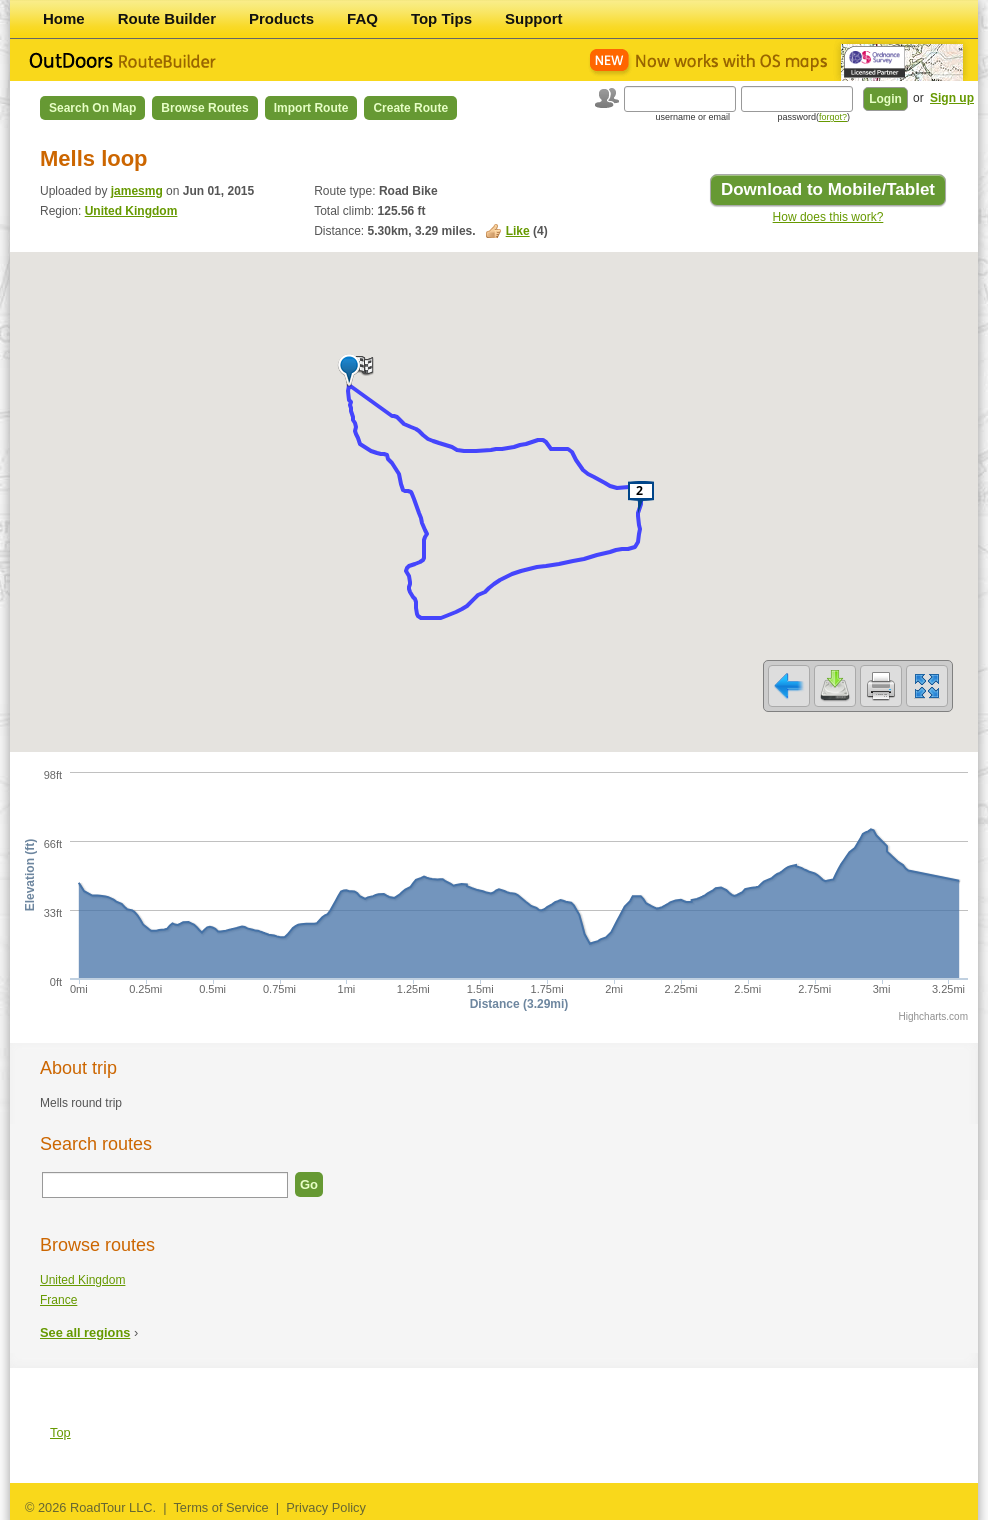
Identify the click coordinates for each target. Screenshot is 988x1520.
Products (281, 18)
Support (534, 18)
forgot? (833, 117)
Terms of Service (220, 1507)
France (58, 1300)
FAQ (362, 18)
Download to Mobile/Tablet (828, 189)
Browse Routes (204, 108)
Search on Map (92, 108)
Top (60, 1432)
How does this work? (828, 217)
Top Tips (441, 18)
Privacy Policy (326, 1507)
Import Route (311, 108)
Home (64, 18)
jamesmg (137, 191)
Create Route (410, 108)
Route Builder (167, 18)
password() (813, 117)
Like (518, 231)
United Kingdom (131, 211)
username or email (692, 117)
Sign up (952, 98)
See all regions (85, 1332)
